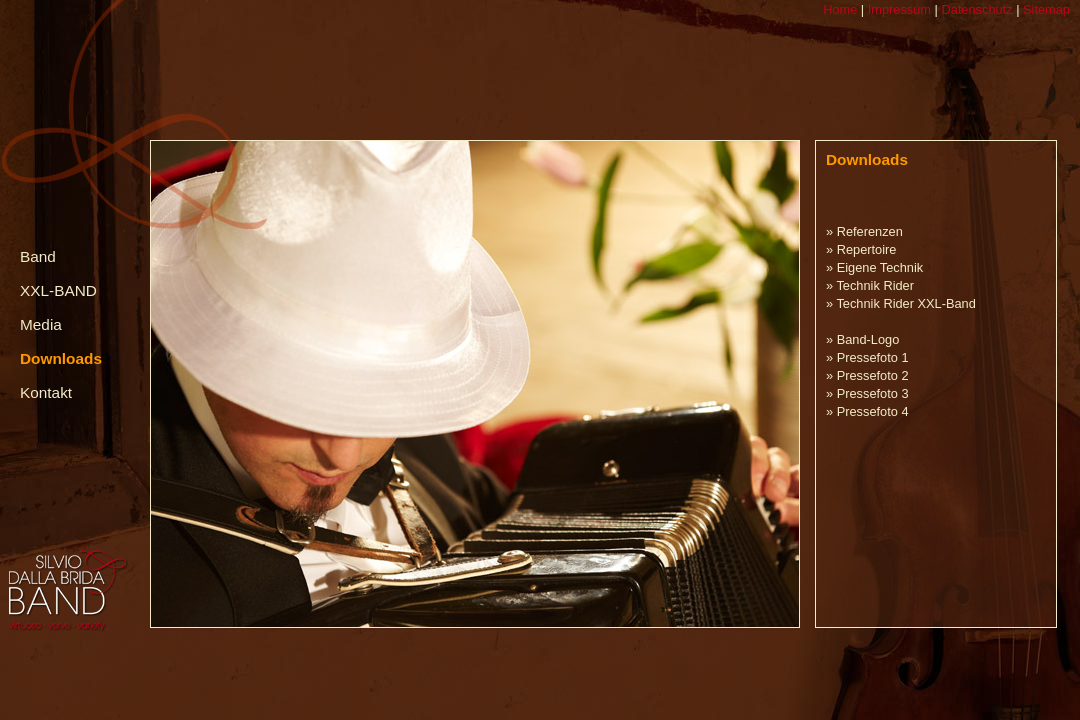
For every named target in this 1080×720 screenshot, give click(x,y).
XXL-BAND (58, 290)
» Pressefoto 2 (867, 375)
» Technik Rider (870, 285)
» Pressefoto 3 (867, 393)
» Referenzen (864, 231)
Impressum (897, 9)
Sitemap (1044, 9)
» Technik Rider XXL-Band (901, 303)
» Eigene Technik (874, 267)
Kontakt (46, 392)
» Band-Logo (862, 339)
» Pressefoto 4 (867, 411)
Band (38, 256)
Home (840, 9)
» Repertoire (861, 249)
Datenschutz (975, 9)
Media (41, 324)
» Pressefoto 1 (867, 357)
